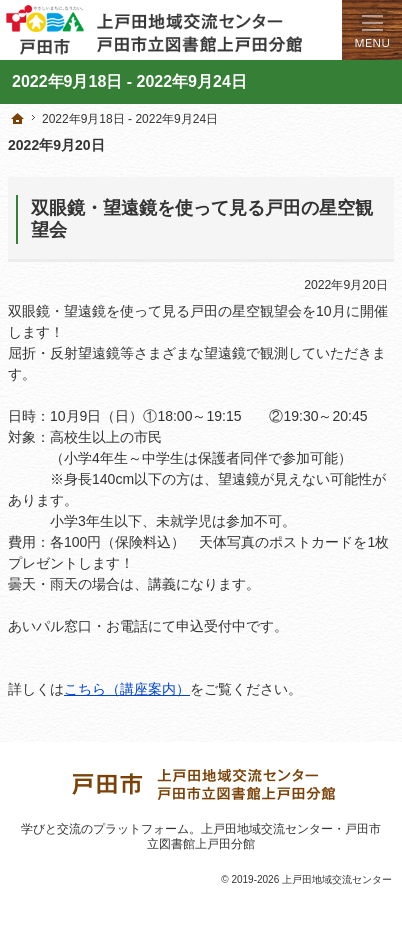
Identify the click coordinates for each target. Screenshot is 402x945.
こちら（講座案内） (127, 689)
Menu (372, 30)
